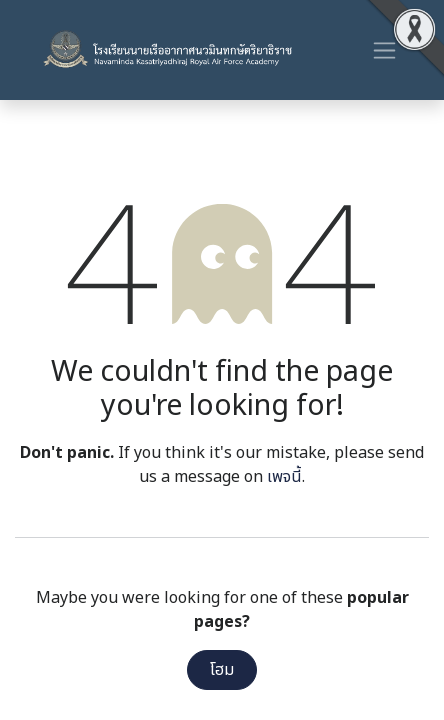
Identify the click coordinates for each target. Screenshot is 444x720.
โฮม (222, 670)
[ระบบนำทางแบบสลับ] (384, 50)
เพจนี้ (284, 477)
